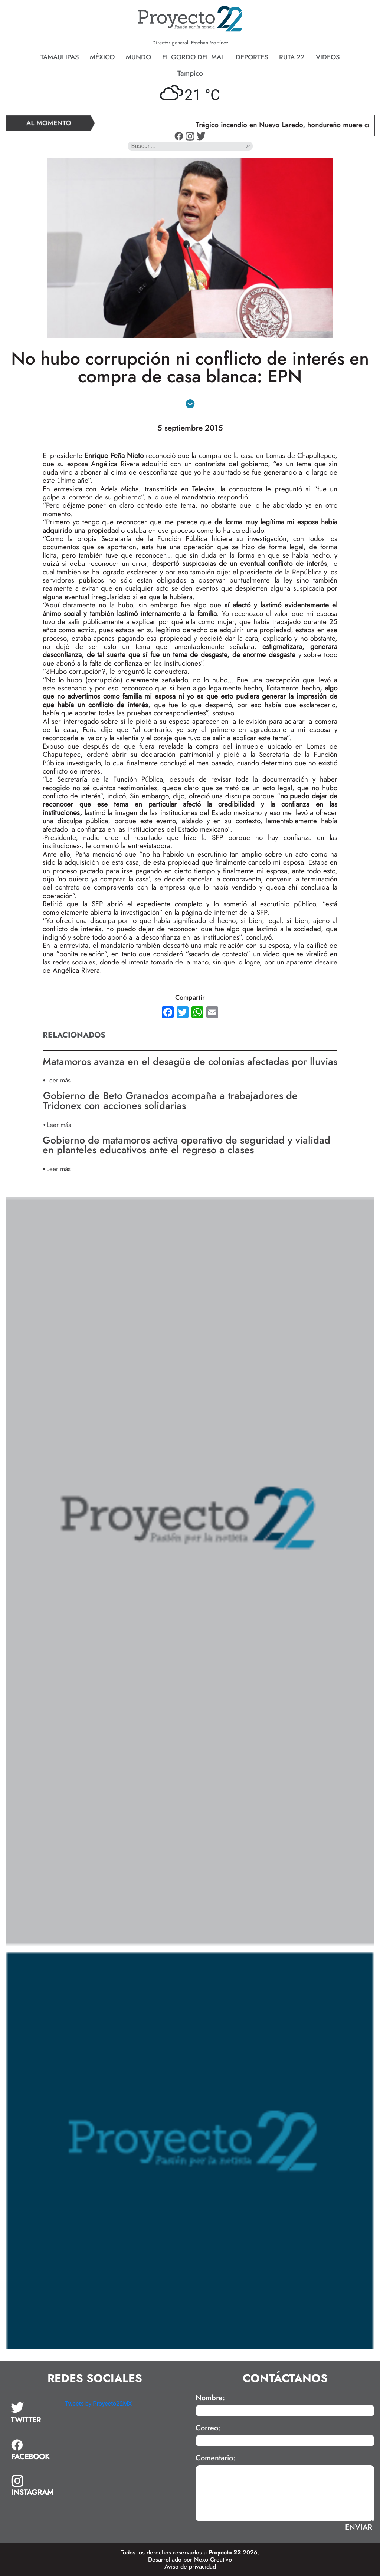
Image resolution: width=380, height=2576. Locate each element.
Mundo (138, 57)
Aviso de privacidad (190, 2566)
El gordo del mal (193, 57)
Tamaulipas (59, 57)
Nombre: (210, 2398)
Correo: (208, 2428)
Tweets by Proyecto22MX (98, 2403)
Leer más (58, 1080)
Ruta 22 (292, 57)
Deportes (252, 57)
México (102, 57)
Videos (328, 57)
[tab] (32, 2413)
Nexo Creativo (213, 2559)
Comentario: (215, 2458)
